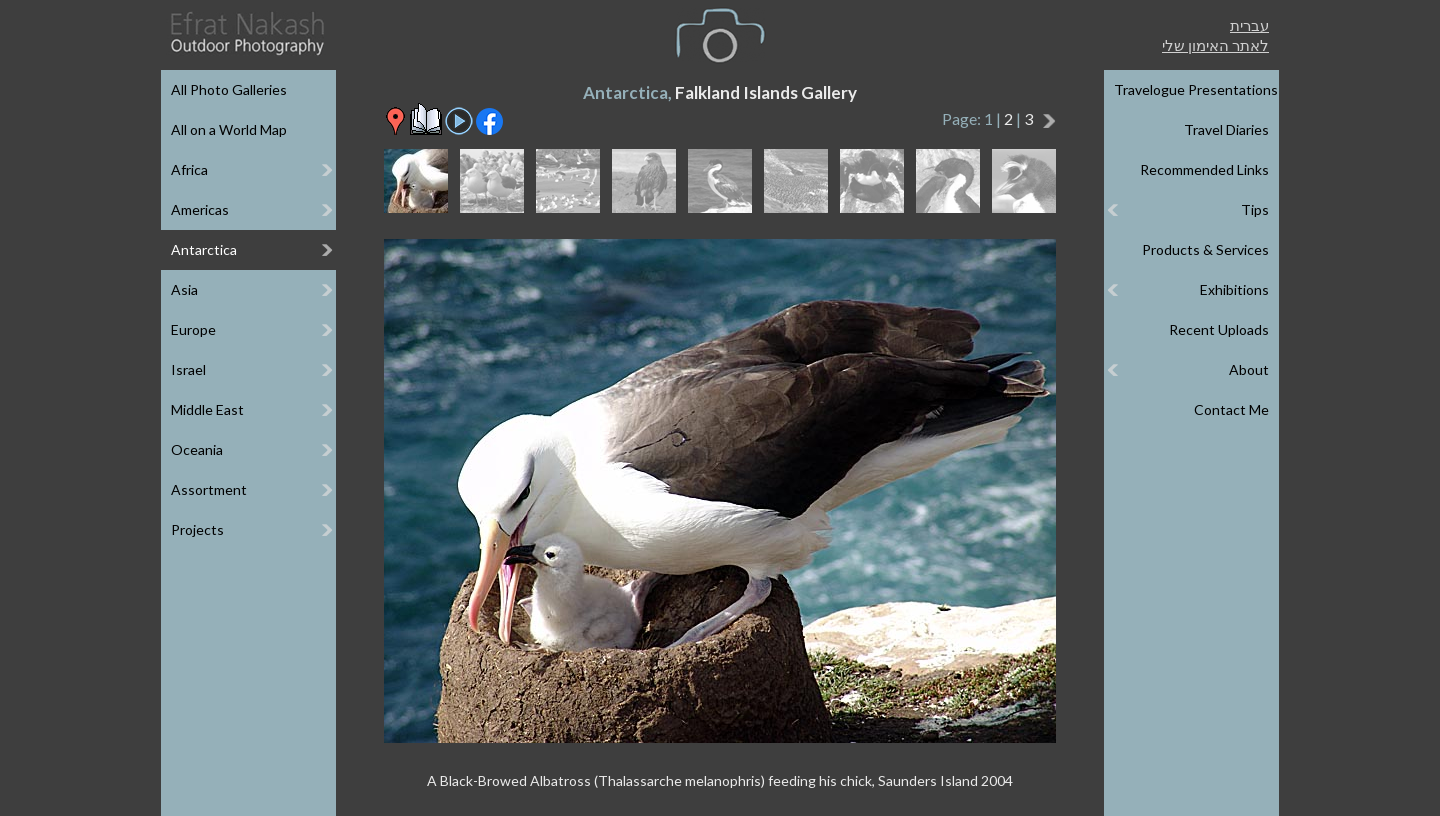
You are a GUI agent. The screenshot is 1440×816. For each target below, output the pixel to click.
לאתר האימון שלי (1215, 45)
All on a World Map (229, 129)
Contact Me (1231, 409)
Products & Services (1205, 249)
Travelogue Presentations (1196, 89)
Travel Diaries (1226, 129)
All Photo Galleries (229, 89)
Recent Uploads (1219, 329)
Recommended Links (1204, 169)
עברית (1249, 25)
